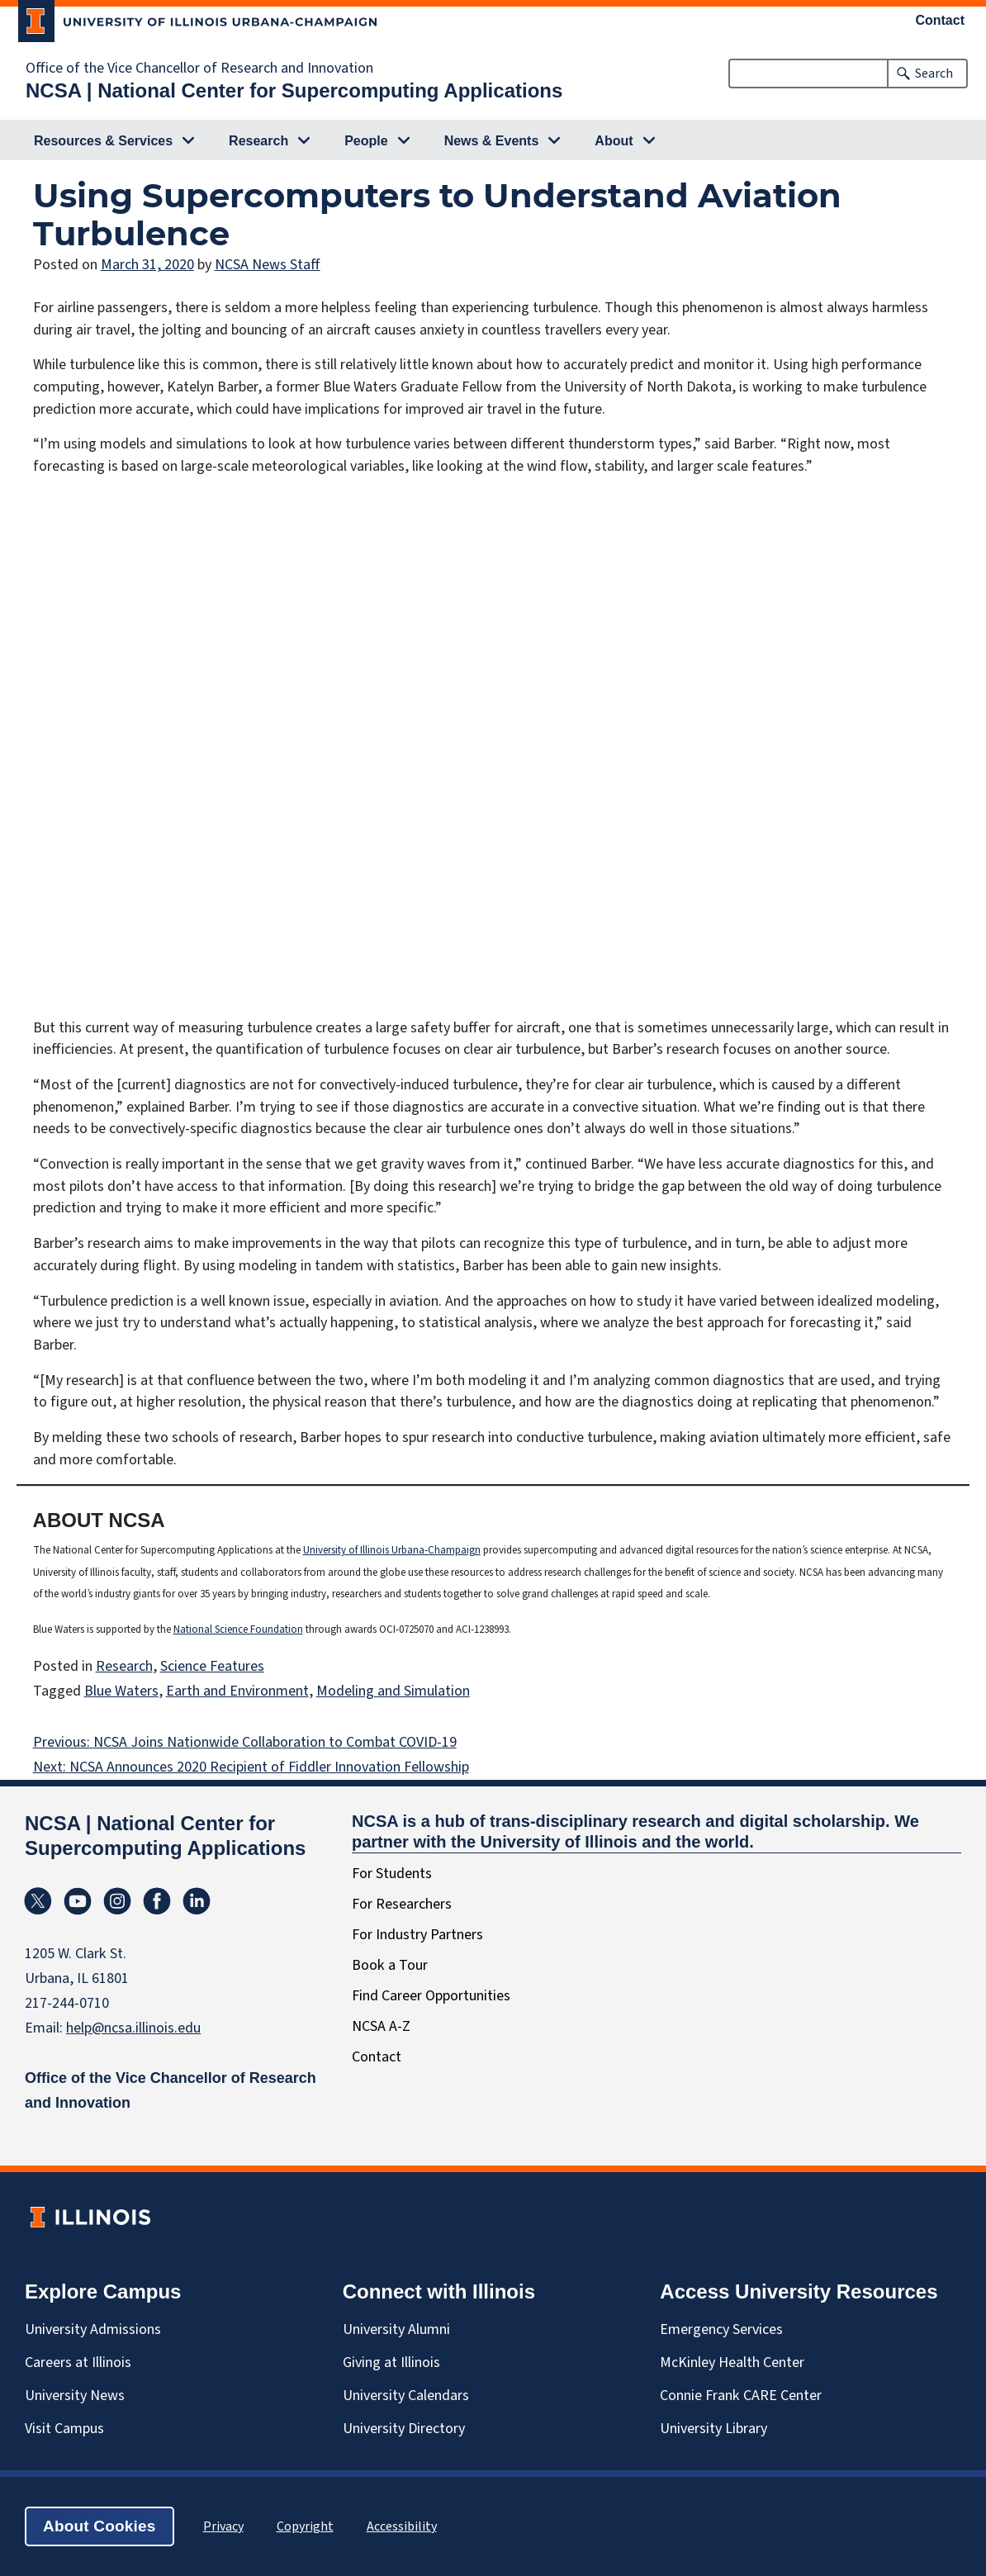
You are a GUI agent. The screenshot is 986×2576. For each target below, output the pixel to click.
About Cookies (99, 2526)
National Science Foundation (238, 1629)
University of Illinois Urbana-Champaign (392, 1550)
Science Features (212, 1666)
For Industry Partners (417, 1934)
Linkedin (196, 1901)
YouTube (77, 1901)
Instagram (117, 1901)
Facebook (157, 1901)
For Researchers (402, 1904)
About (614, 141)
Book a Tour (390, 1965)
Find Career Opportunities (431, 1995)
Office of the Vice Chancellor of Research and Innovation (199, 68)
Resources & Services (103, 141)
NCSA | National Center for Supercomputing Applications (294, 90)
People (365, 141)
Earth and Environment (237, 1691)
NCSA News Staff (267, 264)
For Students (392, 1873)
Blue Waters (121, 1691)
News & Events (491, 141)
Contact (941, 21)
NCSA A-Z (381, 2026)
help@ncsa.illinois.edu (133, 2028)
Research (258, 141)
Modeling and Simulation (393, 1691)
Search (934, 73)
